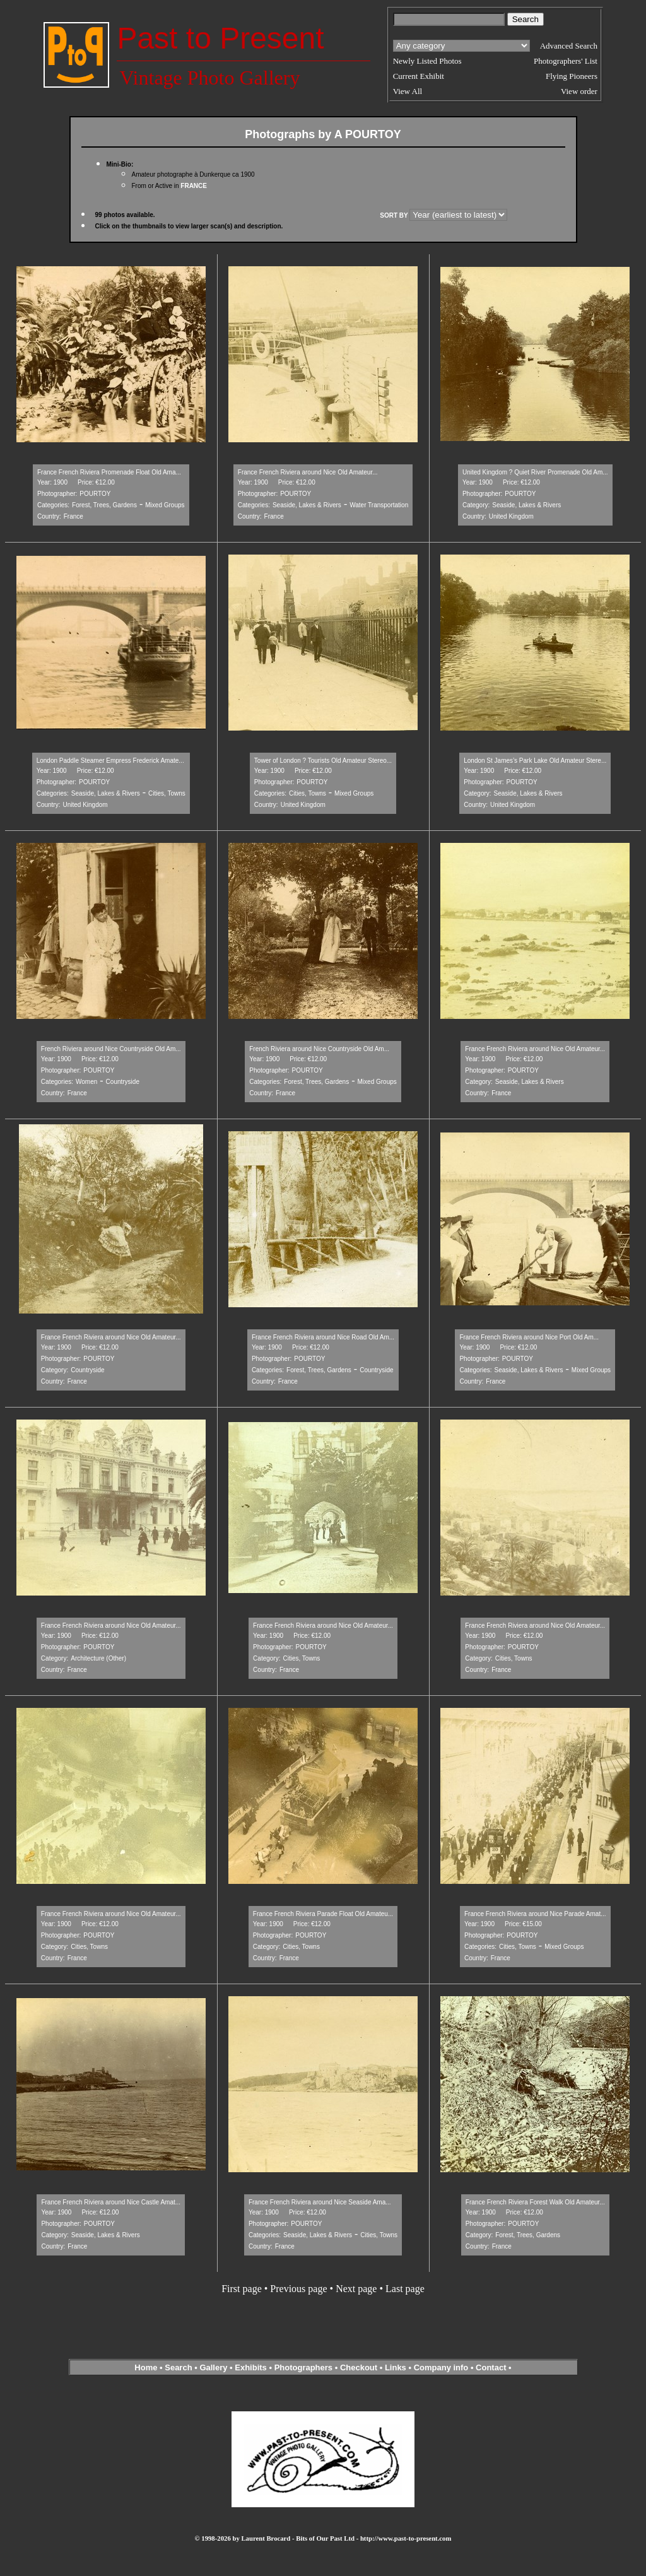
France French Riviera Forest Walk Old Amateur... (535, 2202)
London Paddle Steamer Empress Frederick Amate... (110, 760)
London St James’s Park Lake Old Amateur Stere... (535, 760)
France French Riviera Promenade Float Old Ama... (109, 472)
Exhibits (251, 2367)
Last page (405, 2288)
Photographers (303, 2367)
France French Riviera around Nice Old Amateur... (308, 472)
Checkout (358, 2367)
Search (178, 2367)
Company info (442, 2367)
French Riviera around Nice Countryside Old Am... (111, 1048)
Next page (356, 2288)
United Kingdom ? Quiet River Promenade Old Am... (535, 472)
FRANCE (193, 185)
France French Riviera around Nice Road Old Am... (323, 1337)
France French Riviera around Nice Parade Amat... (535, 1913)
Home (145, 2367)
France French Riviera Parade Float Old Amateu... (323, 1913)
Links (395, 2367)
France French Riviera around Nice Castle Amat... (110, 2202)
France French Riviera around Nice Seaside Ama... (320, 2202)
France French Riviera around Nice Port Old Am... (529, 1337)
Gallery (213, 2367)
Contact (491, 2367)
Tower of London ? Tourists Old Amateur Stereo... (323, 760)
